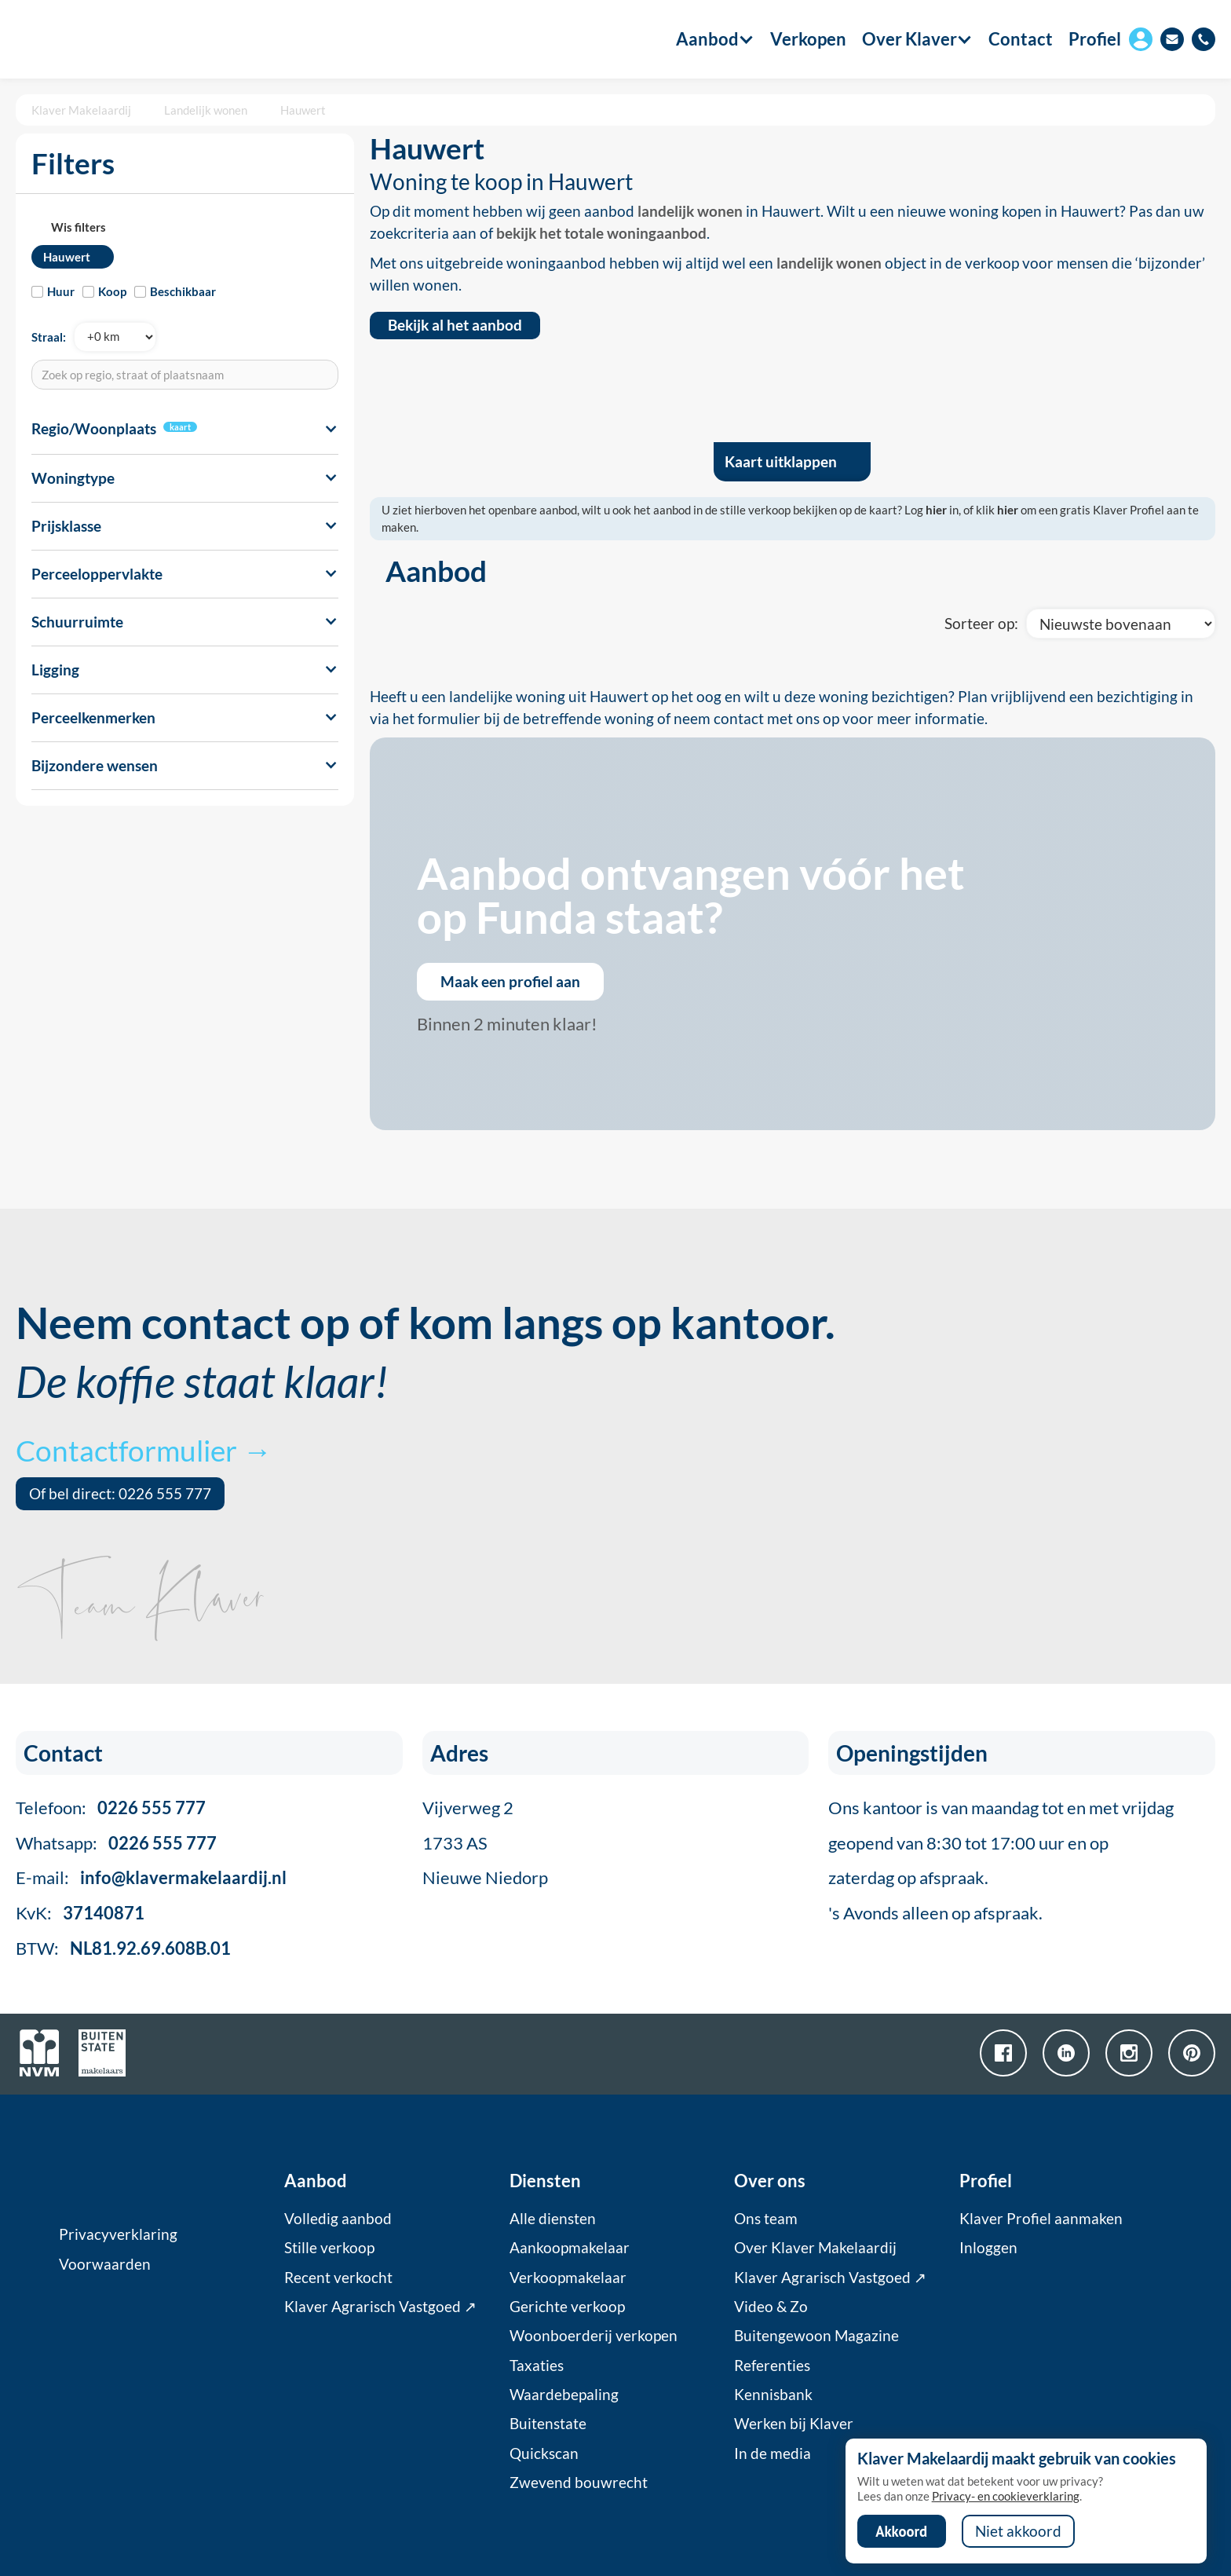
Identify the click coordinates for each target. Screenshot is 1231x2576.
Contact (1020, 39)
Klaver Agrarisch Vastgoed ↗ (380, 2306)
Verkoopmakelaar (568, 2277)
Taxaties (537, 2365)
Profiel (1094, 38)
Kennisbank (773, 2394)
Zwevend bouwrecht (579, 2482)
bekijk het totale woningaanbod (601, 233)
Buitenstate (548, 2423)
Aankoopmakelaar (570, 2247)
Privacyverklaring (118, 2234)
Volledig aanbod (338, 2218)
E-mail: (151, 1877)
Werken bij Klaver (793, 2423)
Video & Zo (771, 2306)
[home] (104, 39)
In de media (772, 2453)
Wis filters (78, 227)
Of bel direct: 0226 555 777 (120, 1493)
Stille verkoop (329, 2247)
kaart (180, 427)
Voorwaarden (105, 2264)
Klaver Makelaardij (81, 110)
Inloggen (988, 2247)
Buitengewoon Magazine (816, 2335)
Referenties (772, 2365)
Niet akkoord (1018, 2531)
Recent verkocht (338, 2277)
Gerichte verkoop (567, 2306)
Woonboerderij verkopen (594, 2335)
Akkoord (901, 2531)
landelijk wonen (690, 211)
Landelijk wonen (205, 110)
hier (936, 510)
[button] (707, 39)
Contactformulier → (144, 1450)
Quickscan (544, 2453)
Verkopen (808, 39)
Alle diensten (553, 2218)
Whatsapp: (116, 1842)
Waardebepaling (564, 2394)
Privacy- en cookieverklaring (1005, 2496)
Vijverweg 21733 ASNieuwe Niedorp (485, 1843)
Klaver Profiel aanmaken (1041, 2218)
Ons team (766, 2218)
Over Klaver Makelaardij (815, 2247)
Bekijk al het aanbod (455, 325)
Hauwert (303, 110)
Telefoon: (111, 1807)
